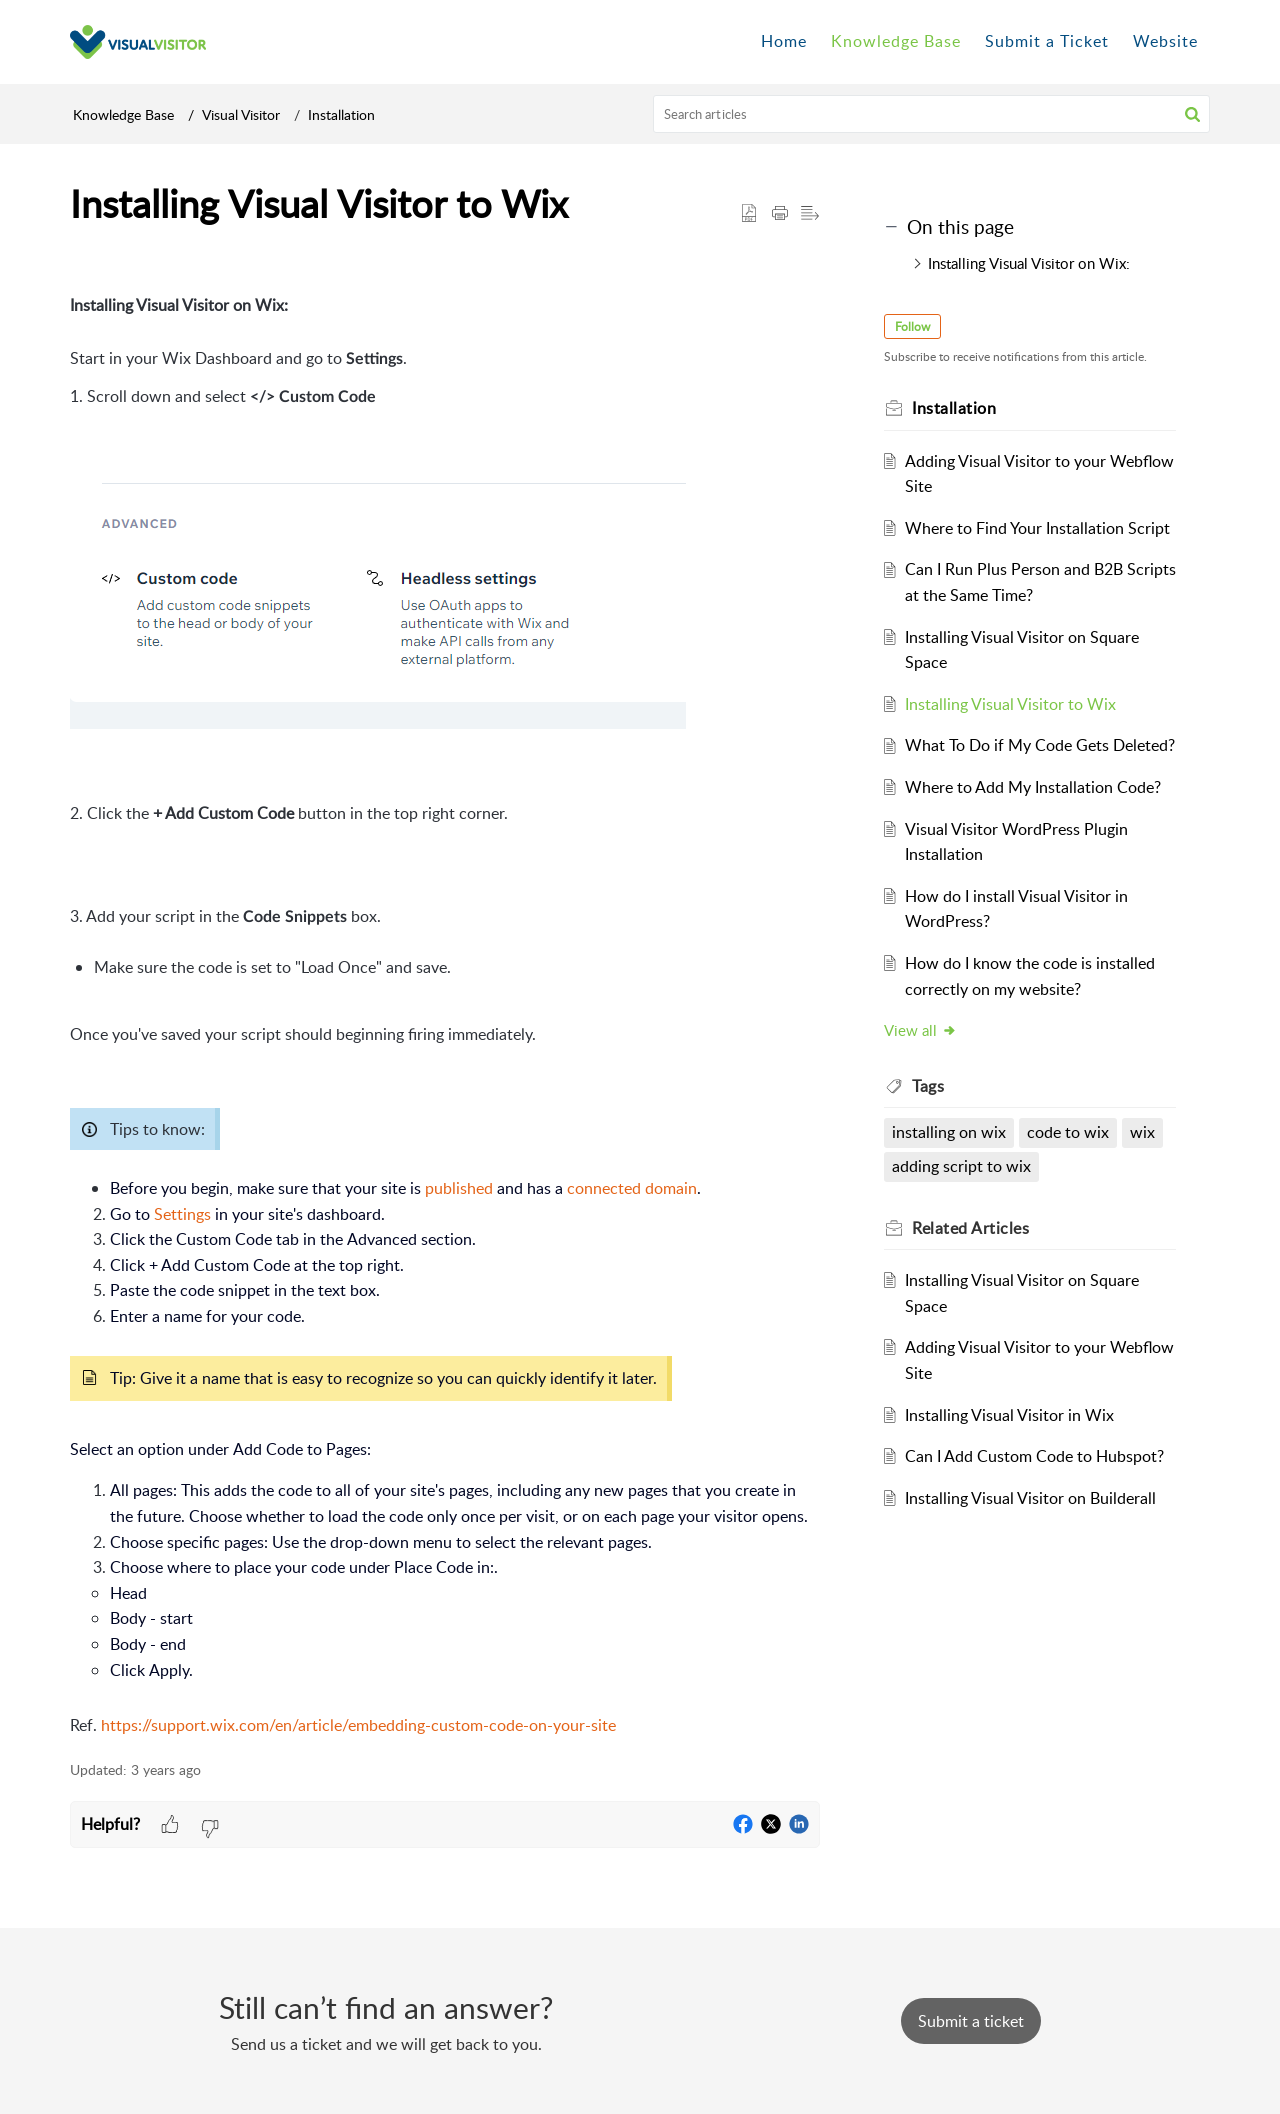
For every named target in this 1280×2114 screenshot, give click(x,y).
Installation (341, 114)
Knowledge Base (123, 114)
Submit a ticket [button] (971, 2021)
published (459, 1188)
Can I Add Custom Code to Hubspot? (1034, 1456)
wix (1142, 1132)
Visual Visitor (241, 114)
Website (1165, 41)
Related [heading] (970, 1228)
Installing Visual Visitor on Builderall (1030, 1498)
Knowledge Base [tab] (896, 41)
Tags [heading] (928, 1086)
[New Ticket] (971, 2021)
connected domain (632, 1188)
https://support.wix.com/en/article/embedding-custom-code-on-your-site (358, 1725)
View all (920, 1030)
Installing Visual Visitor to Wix (1010, 704)
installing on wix (949, 1132)
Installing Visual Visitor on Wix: (1029, 263)
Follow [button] (912, 326)
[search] (932, 114)
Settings (182, 1214)
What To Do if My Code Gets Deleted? (1040, 745)
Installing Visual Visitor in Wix (1009, 1415)
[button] (1192, 114)
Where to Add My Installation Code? (1033, 787)
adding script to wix (961, 1166)
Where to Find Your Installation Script (1037, 528)
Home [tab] (784, 41)
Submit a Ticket (1047, 41)
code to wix (1068, 1132)
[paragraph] (445, 1006)
